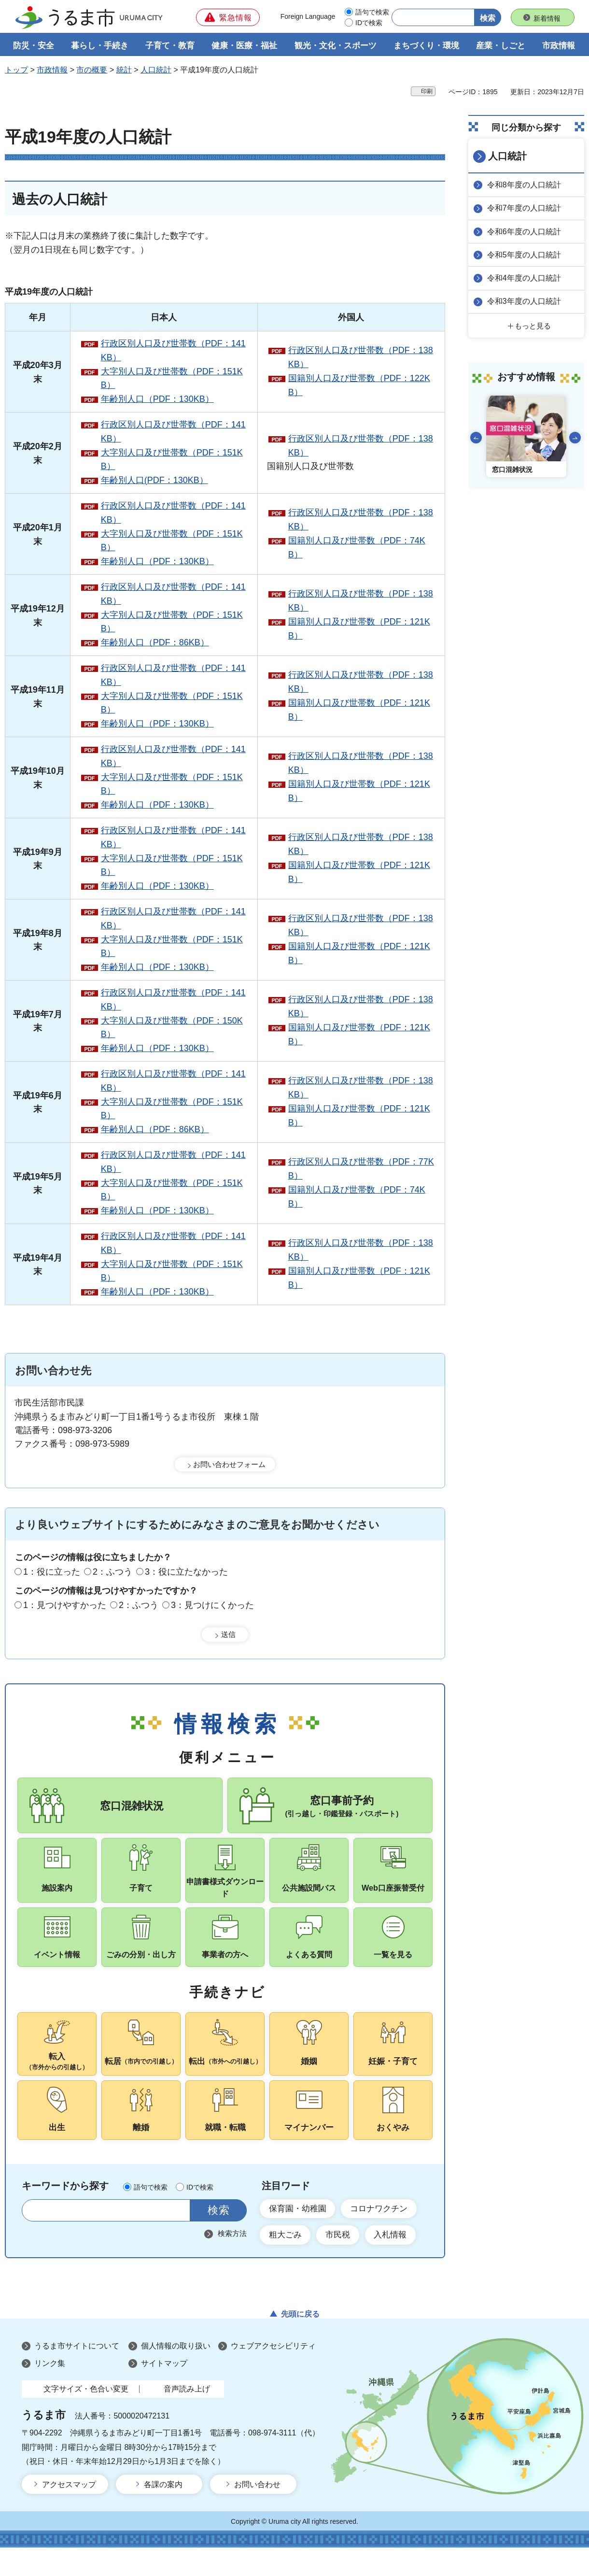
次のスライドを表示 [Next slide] (575, 437)
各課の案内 (163, 2513)
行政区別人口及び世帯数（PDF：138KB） (360, 358)
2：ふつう (112, 1573)
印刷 (427, 92)
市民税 (342, 2263)
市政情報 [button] (558, 46)
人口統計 (155, 71)
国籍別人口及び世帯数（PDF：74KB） (356, 548)
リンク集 (49, 2392)
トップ (16, 71)
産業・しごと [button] (500, 46)
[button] (228, 17)
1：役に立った (51, 1573)
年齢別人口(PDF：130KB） (154, 481)
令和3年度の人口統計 (525, 301)
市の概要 (91, 71)
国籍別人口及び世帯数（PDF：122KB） (359, 386)
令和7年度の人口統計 (525, 208)
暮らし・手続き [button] (99, 46)
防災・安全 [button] (33, 46)
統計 (124, 71)
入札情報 (397, 2263)
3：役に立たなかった (186, 1573)
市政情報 (52, 71)
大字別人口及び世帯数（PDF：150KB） (172, 1028)
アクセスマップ (69, 2513)
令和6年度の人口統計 (525, 232)
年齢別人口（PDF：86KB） (155, 643)
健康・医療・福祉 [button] (244, 46)
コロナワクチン (385, 2235)
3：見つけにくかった (212, 1606)
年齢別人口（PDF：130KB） (157, 400)
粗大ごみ (286, 2263)
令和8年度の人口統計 (525, 185)
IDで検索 (368, 23)
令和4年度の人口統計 (525, 278)
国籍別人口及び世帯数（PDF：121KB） (359, 629)
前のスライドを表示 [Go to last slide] (476, 437)
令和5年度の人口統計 (525, 255)
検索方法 (232, 2260)
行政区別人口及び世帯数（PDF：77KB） (361, 1170)
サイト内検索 (35, 2237)
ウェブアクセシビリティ (273, 2375)
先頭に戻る (300, 2342)
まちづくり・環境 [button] (426, 46)
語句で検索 (372, 12)
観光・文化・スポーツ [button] (335, 46)
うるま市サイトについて (76, 2375)
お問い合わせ (257, 2513)
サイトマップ (164, 2392)
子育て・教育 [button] (170, 46)
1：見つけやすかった (64, 1606)
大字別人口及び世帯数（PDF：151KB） (172, 379)
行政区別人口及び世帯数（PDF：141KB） (173, 351)
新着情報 (547, 18)
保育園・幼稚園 (299, 2235)
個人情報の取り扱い (175, 2375)
